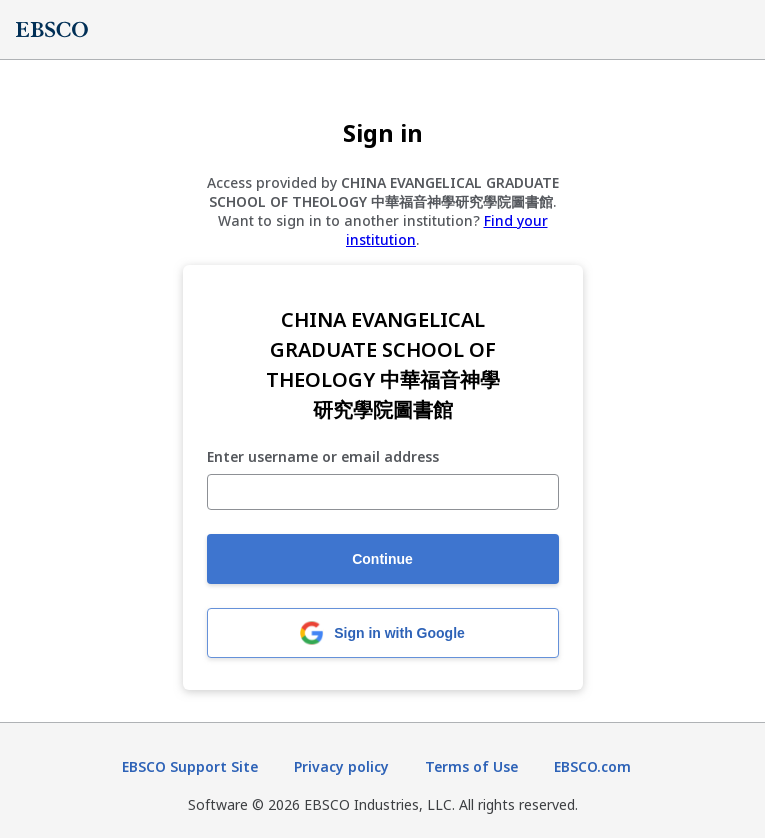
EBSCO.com (592, 766)
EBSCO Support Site (190, 766)
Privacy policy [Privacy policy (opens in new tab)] (341, 766)
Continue (382, 559)
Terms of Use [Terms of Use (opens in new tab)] (471, 766)
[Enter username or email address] (383, 492)
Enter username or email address (323, 457)
